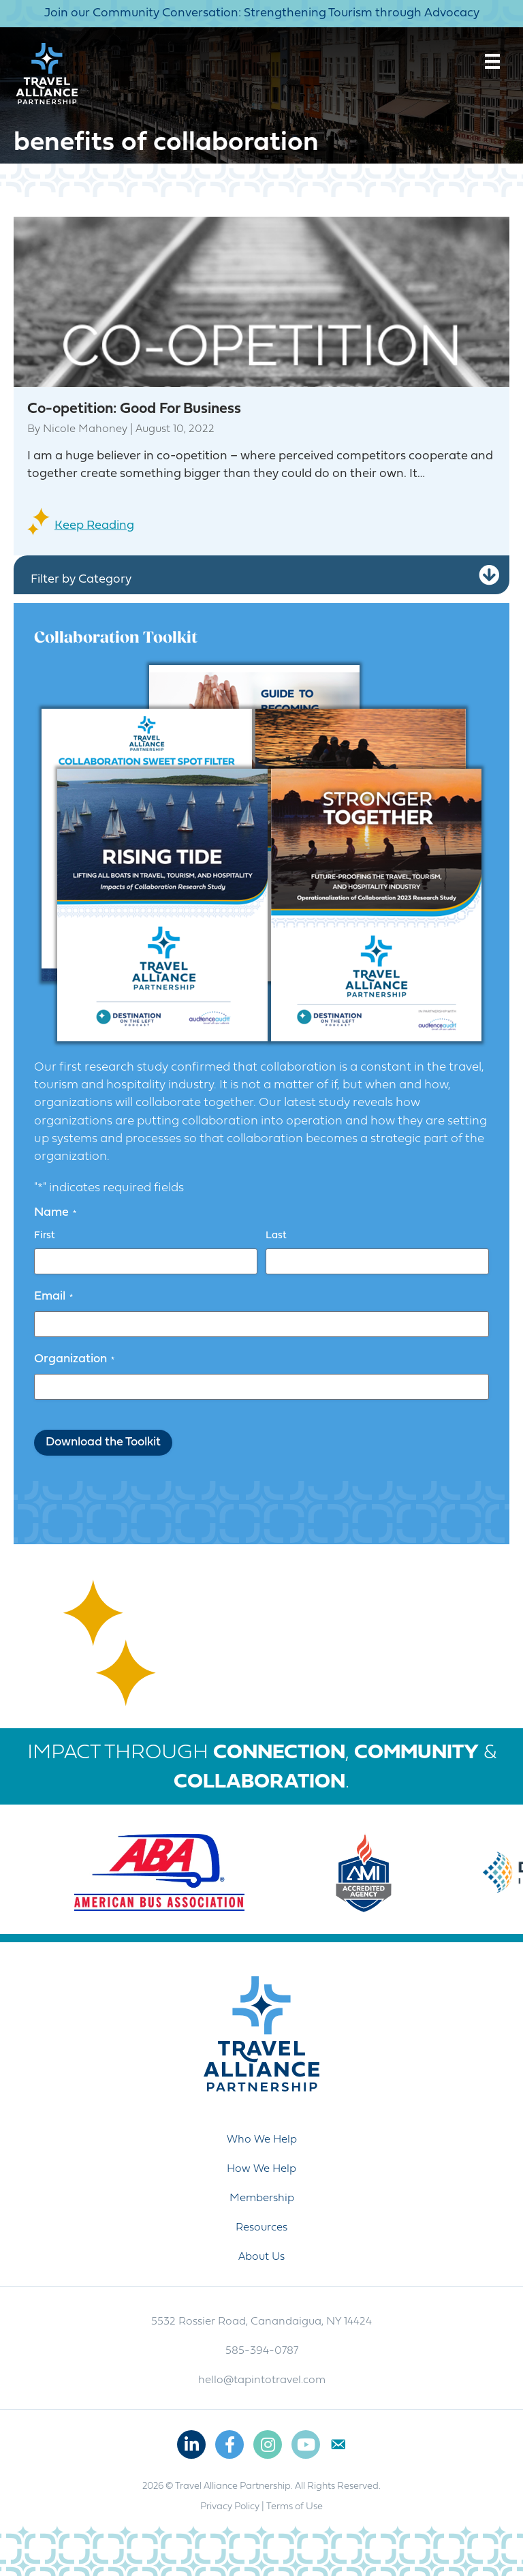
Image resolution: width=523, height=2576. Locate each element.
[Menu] (492, 61)
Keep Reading (94, 525)
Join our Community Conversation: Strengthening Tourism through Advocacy (261, 13)
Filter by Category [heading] (81, 579)
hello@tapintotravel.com (262, 2380)
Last (276, 1236)
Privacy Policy (229, 2507)
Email (53, 1297)
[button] (489, 575)
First (44, 1236)
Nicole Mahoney (85, 429)
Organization (74, 1359)
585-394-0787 (261, 2351)
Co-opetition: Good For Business (134, 409)
